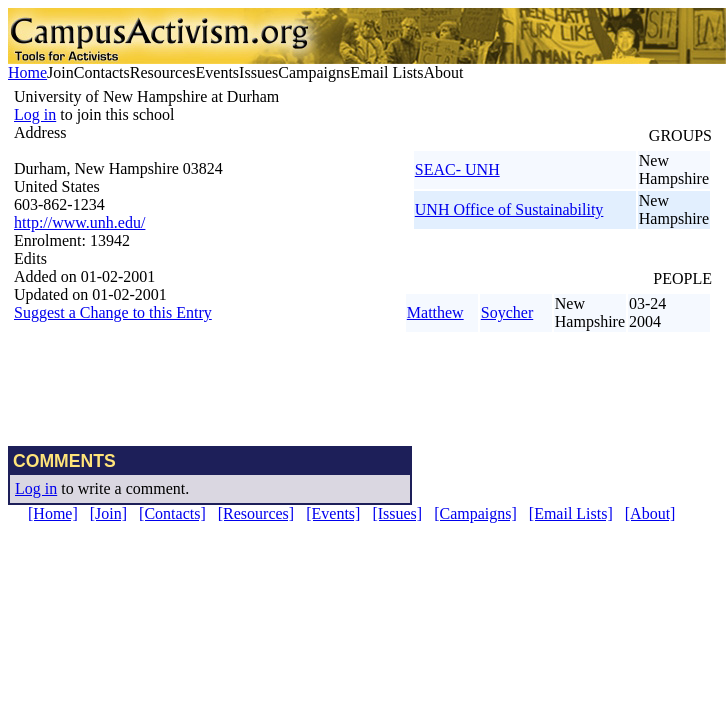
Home (27, 72)
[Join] (108, 513)
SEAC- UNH (457, 169)
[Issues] (397, 513)
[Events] (333, 513)
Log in (35, 114)
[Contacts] (172, 513)
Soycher (507, 312)
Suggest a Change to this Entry (113, 312)
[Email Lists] (571, 513)
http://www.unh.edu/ (79, 222)
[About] (650, 513)
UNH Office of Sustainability (509, 209)
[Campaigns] (475, 513)
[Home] (53, 513)
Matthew (435, 312)
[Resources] (256, 513)
